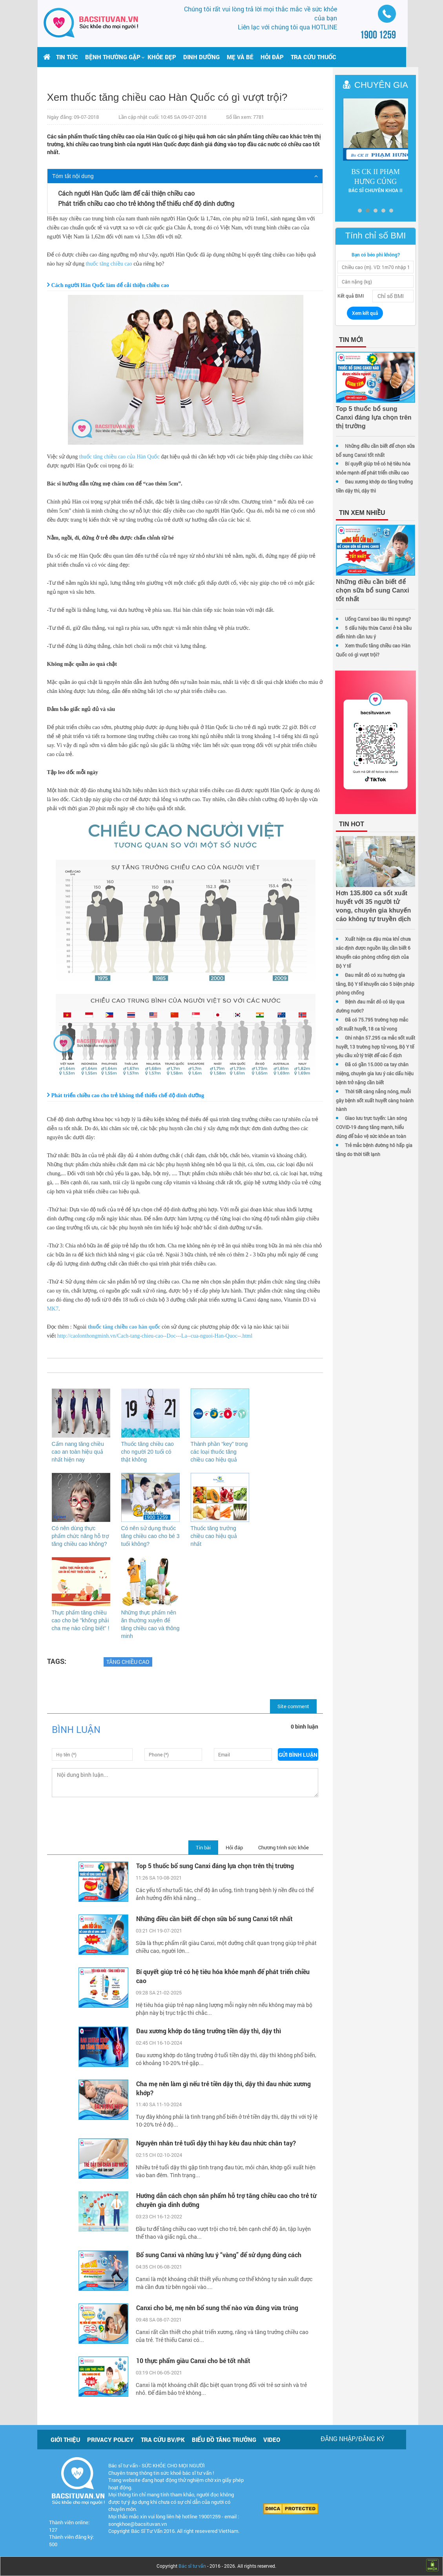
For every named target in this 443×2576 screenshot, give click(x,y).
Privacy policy (110, 2439)
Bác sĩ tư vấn (192, 2566)
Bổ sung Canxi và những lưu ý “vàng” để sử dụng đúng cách (218, 2255)
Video (271, 2439)
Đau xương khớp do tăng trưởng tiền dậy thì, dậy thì (208, 2031)
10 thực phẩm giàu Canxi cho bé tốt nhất (193, 2360)
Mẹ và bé (240, 57)
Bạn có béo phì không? (391, 247)
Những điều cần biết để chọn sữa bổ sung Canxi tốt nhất (214, 1918)
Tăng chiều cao (127, 1661)
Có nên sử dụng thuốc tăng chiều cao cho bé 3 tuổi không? (150, 1536)
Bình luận (76, 1729)
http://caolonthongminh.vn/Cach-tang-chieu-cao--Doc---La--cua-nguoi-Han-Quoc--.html (155, 1336)
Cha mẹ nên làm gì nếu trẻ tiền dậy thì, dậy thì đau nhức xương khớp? (223, 2088)
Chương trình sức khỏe (283, 1847)
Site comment (293, 1706)
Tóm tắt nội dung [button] (73, 176)
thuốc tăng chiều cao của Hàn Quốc (119, 457)
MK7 (53, 1309)
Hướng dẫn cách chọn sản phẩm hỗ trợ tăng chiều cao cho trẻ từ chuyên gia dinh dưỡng (226, 2200)
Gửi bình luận (298, 1754)
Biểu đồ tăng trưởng (224, 2439)
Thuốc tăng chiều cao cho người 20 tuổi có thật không (147, 1452)
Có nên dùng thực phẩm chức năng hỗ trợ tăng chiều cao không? (80, 1536)
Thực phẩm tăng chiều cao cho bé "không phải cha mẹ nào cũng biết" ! (80, 1620)
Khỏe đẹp (162, 57)
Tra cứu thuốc (313, 57)
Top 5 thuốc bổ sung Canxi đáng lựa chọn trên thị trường (215, 1866)
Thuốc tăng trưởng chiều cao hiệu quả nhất (214, 1536)
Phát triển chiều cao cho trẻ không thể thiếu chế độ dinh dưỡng (146, 203)
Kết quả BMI (350, 288)
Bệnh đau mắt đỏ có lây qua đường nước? (389, 1006)
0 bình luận (304, 1726)
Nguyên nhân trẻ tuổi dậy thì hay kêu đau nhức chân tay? (216, 2143)
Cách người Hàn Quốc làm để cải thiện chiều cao (126, 193)
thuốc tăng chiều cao (109, 264)
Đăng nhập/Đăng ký (353, 2438)
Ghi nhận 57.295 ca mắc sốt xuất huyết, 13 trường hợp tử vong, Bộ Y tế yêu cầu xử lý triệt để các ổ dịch (387, 1042)
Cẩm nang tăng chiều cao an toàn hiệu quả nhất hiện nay (78, 1452)
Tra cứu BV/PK (163, 2439)
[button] (113, 57)
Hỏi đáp (272, 57)
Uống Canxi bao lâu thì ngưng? (378, 594)
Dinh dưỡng (201, 57)
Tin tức (67, 57)
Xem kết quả (377, 306)
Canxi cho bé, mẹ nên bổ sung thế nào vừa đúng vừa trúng (217, 2307)
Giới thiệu (65, 2439)
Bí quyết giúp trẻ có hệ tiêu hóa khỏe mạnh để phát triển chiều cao (223, 1976)
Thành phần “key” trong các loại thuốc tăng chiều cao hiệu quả (219, 1452)
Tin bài (203, 1847)
